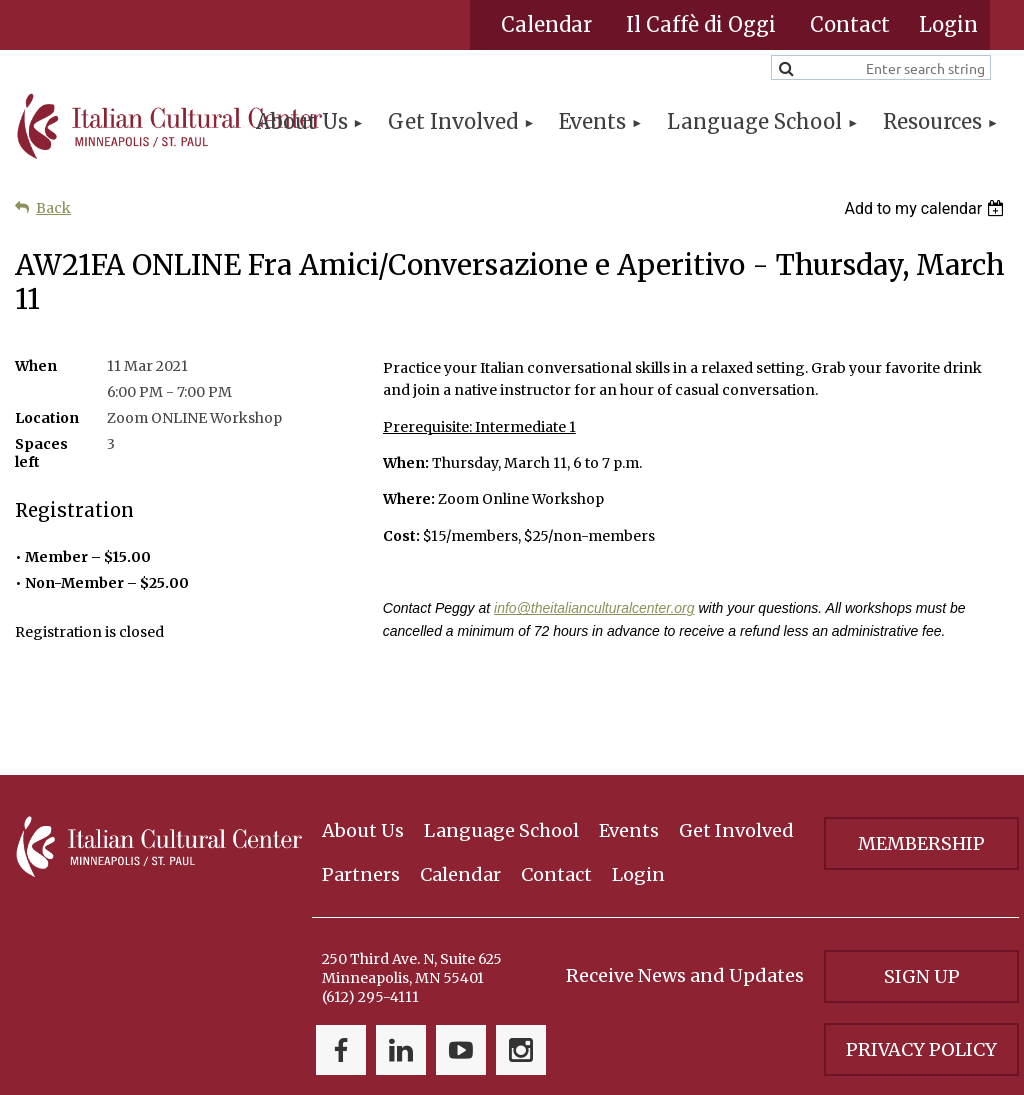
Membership (921, 764)
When (36, 366)
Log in (948, 25)
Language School (501, 751)
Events (629, 751)
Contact (850, 24)
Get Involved (736, 751)
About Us (363, 751)
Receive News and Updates (685, 896)
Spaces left (41, 453)
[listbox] (926, 208)
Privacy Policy (921, 970)
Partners (361, 795)
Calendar (546, 24)
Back (53, 208)
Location (47, 418)
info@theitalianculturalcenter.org (594, 608)
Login (638, 795)
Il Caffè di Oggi (701, 24)
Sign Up (922, 897)
